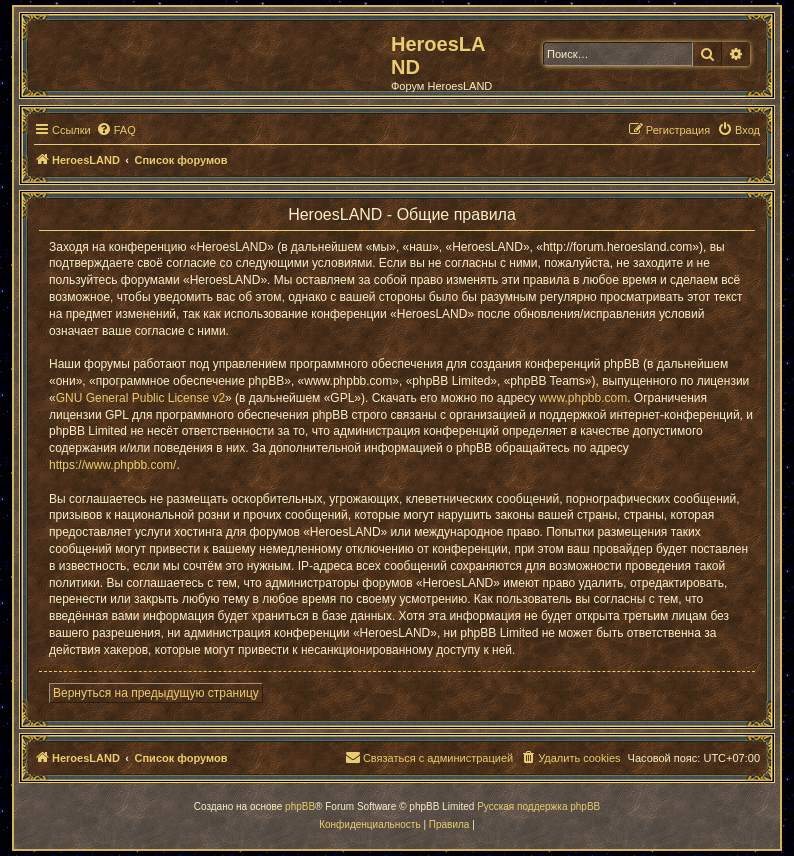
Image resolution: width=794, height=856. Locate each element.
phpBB (300, 806)
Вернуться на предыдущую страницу (156, 693)
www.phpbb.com (583, 398)
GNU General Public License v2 (140, 398)
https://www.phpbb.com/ (112, 465)
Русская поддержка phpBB (538, 806)
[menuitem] (116, 130)
